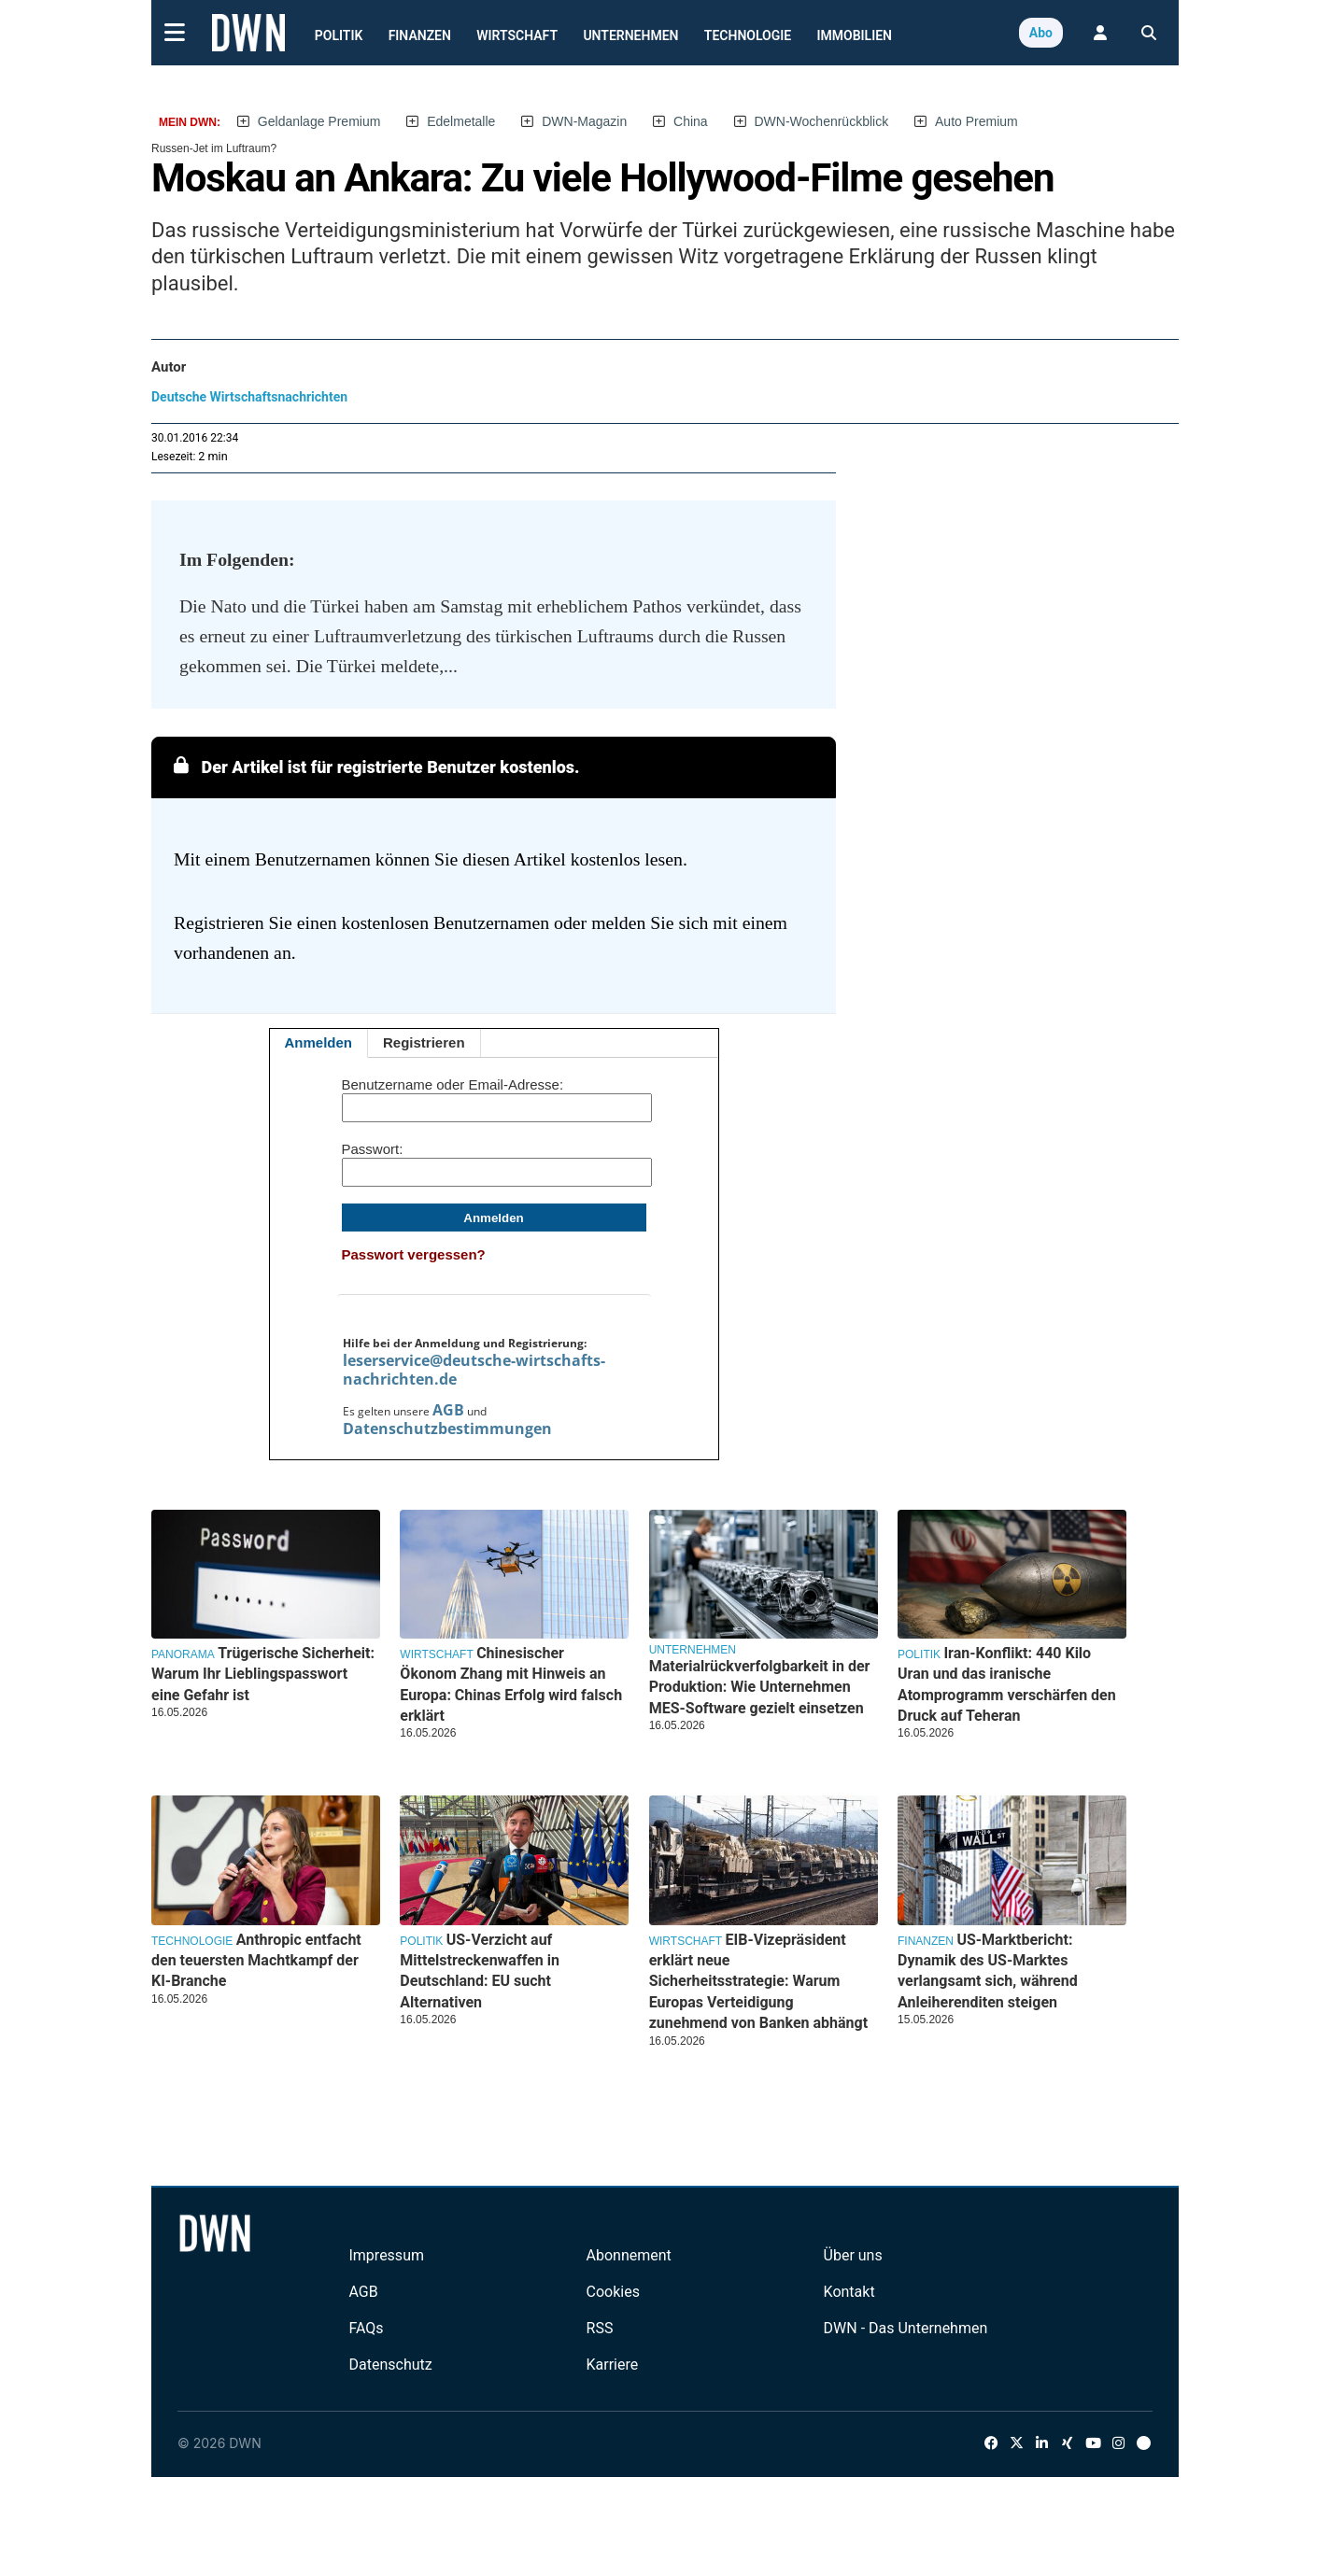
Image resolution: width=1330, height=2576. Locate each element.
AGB (448, 1410)
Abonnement (629, 2255)
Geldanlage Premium (319, 121)
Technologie (747, 35)
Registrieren (424, 1042)
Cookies (613, 2292)
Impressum (386, 2255)
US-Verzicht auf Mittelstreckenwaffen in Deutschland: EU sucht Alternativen (479, 1971)
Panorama (183, 1654)
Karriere (613, 2364)
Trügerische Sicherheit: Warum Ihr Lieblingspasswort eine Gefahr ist (263, 1674)
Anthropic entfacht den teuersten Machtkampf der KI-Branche (256, 1961)
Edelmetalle (461, 121)
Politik (339, 35)
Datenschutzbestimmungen (447, 1428)
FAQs (365, 2328)
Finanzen (420, 35)
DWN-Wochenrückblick (822, 121)
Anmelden (319, 1042)
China (690, 121)
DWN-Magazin (584, 121)
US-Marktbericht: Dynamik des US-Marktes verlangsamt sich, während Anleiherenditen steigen (988, 1971)
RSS (600, 2328)
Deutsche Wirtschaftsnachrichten (249, 396)
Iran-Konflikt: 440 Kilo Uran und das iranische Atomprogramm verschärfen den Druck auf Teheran (1007, 1684)
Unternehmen (630, 35)
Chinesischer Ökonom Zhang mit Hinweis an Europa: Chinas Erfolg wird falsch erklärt (511, 1684)
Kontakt (849, 2292)
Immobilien (855, 35)
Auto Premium (976, 121)
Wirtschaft (517, 35)
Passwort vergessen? (414, 1254)
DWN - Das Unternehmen (906, 2328)
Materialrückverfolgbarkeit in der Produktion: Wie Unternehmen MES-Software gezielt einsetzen (759, 1687)
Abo (1041, 32)
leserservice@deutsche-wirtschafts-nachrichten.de (474, 1369)
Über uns (853, 2255)
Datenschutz (390, 2364)
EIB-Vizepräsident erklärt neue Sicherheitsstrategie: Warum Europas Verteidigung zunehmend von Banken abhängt (758, 1982)
